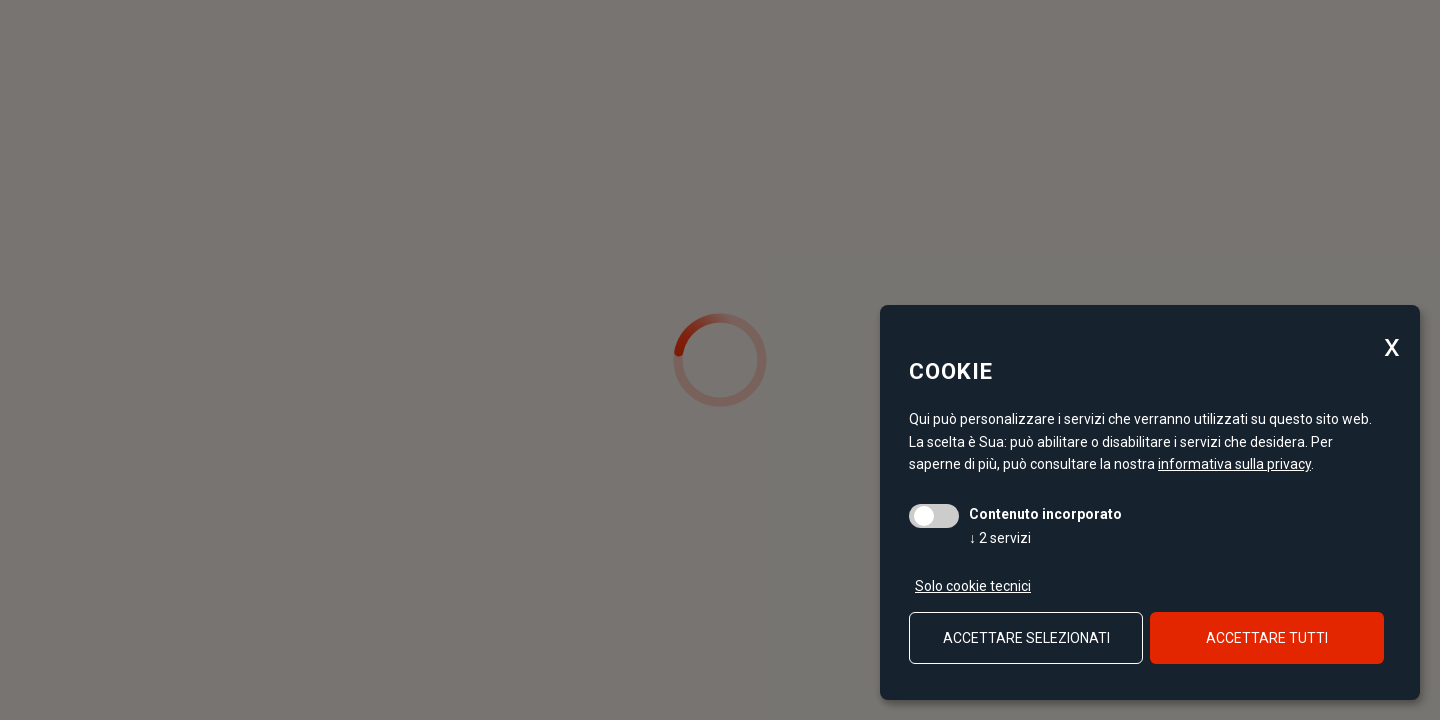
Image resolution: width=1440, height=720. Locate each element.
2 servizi (1000, 538)
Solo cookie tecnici (973, 586)
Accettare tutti (1267, 638)
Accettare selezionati (1026, 638)
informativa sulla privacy (1234, 464)
